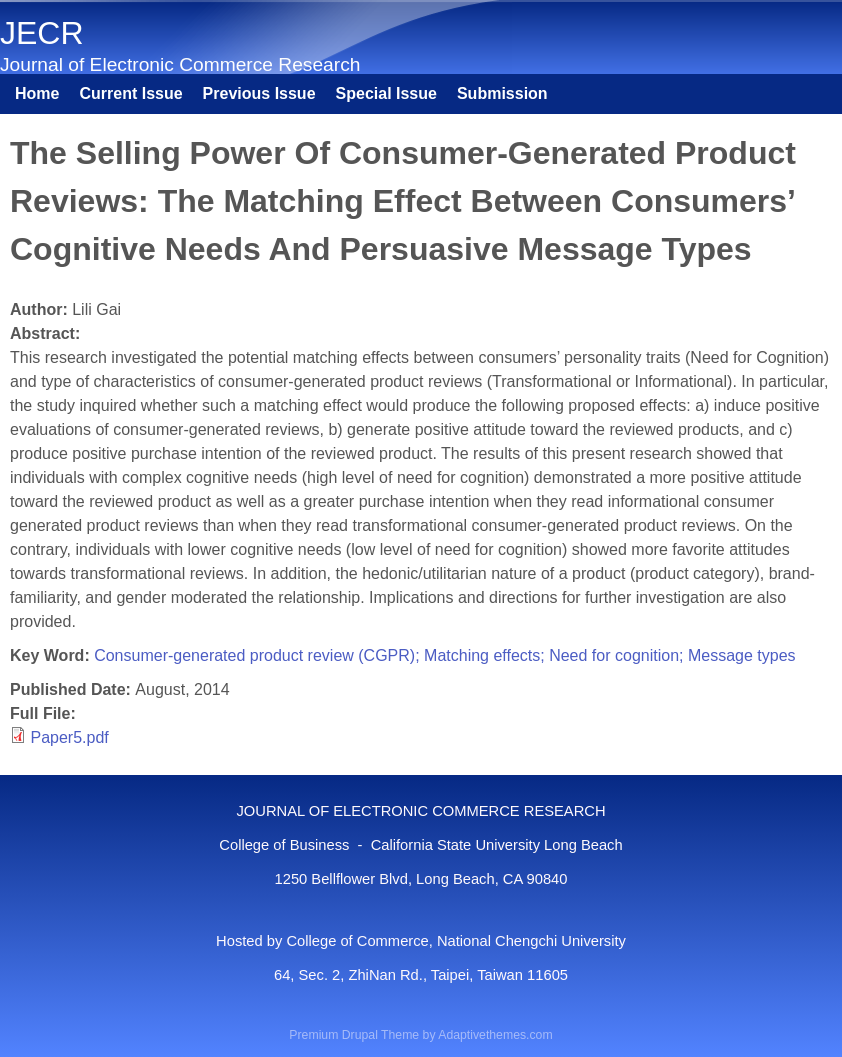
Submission (502, 93)
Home (37, 93)
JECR (42, 33)
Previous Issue (259, 93)
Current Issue (130, 93)
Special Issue (386, 93)
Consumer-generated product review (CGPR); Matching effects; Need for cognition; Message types (444, 655)
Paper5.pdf (69, 737)
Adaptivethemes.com (495, 1035)
